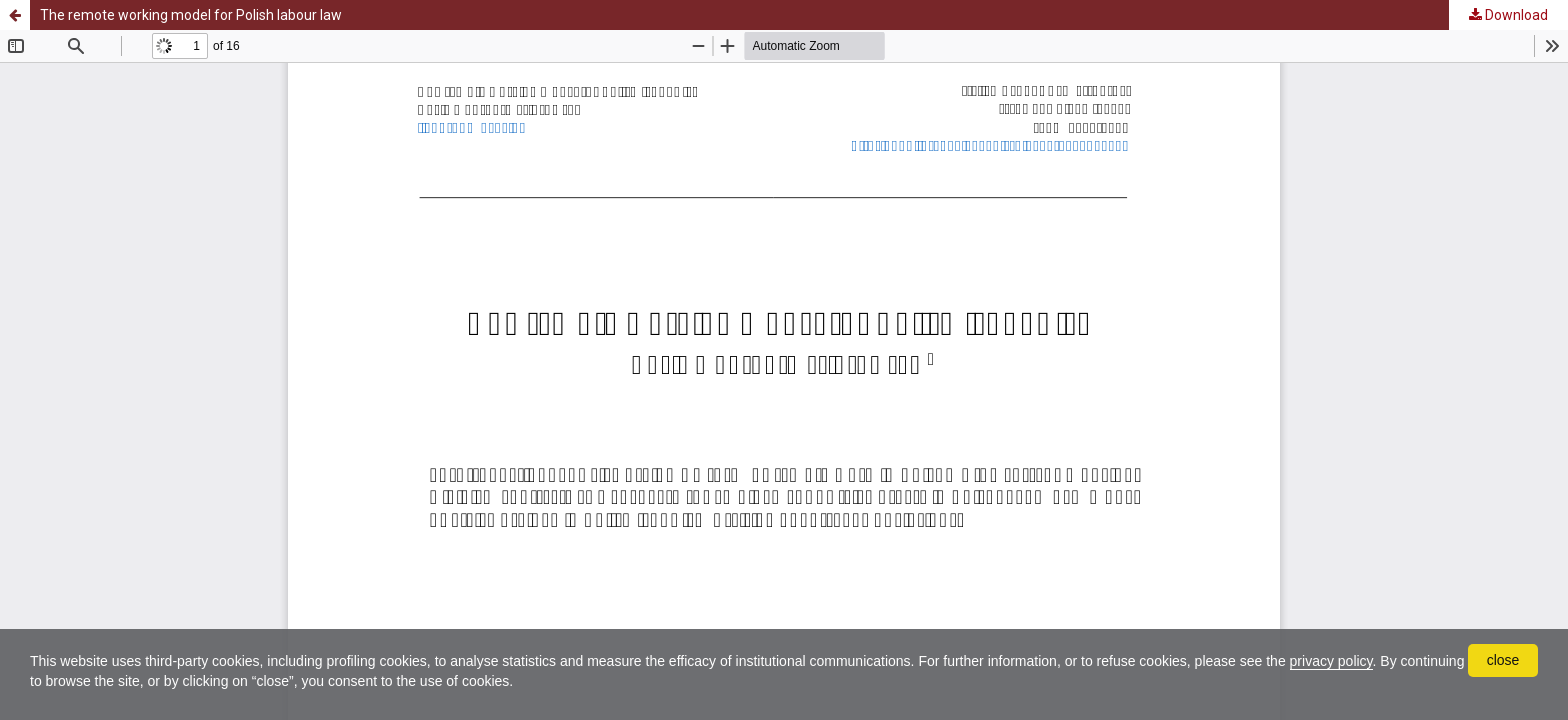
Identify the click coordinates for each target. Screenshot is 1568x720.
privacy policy (1331, 661)
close (1503, 660)
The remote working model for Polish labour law (191, 15)
